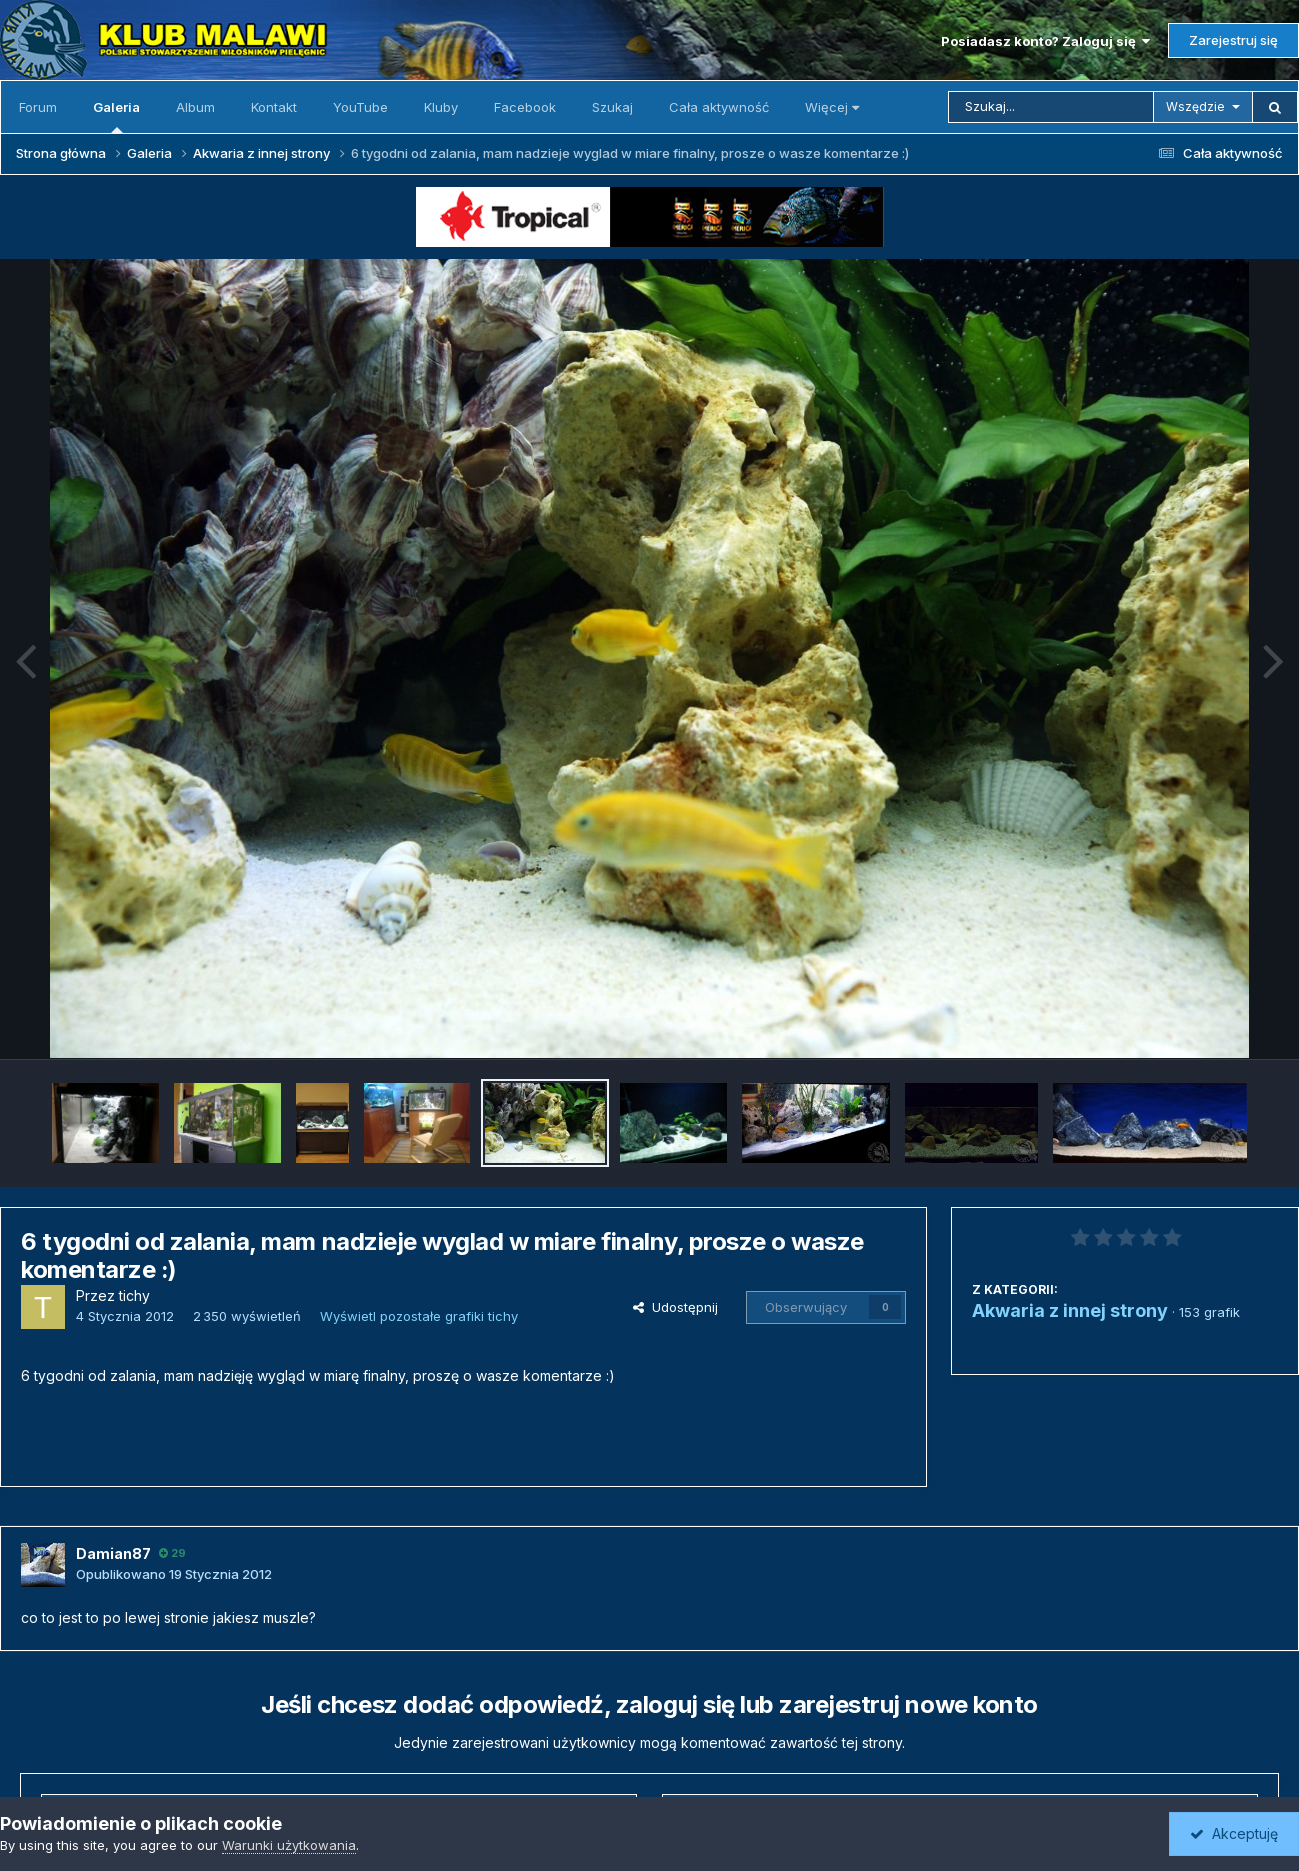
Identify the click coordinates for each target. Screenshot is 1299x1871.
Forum (38, 107)
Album (195, 107)
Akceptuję (1234, 1833)
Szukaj (612, 107)
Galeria (116, 116)
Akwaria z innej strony (1070, 1310)
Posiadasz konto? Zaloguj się (1045, 41)
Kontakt (274, 107)
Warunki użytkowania (289, 1845)
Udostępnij (675, 1307)
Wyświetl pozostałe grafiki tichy (419, 1316)
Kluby (441, 107)
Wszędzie (1195, 106)
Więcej (832, 107)
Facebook (525, 107)
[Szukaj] (1051, 107)
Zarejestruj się (1233, 40)
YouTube (360, 107)
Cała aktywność (719, 107)
